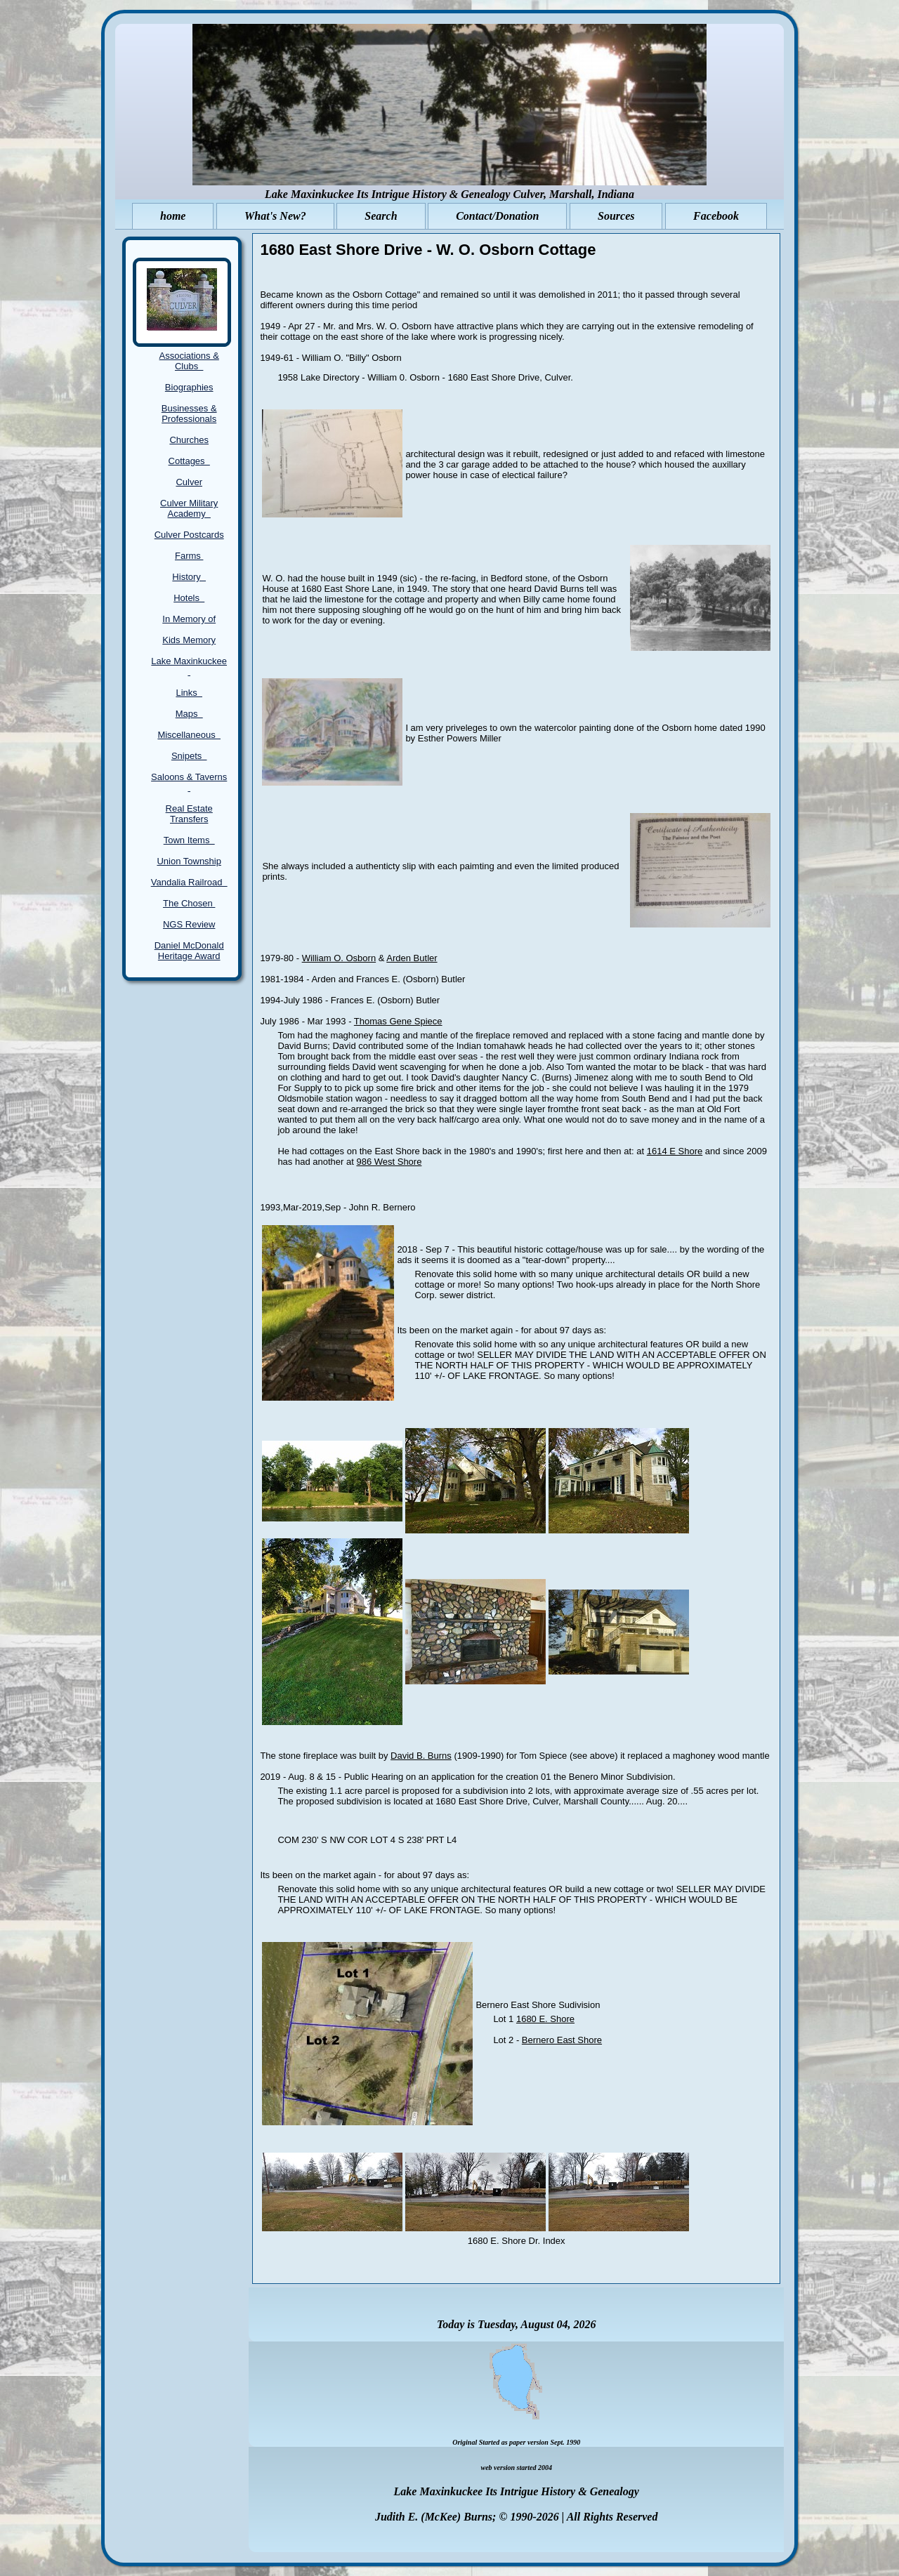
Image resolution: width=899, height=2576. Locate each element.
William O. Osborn (339, 958)
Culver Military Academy (189, 508)
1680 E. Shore (545, 2019)
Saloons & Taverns (189, 782)
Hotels (188, 598)
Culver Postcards (189, 534)
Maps (189, 713)
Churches (189, 440)
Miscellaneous (189, 734)
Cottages (189, 461)
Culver (189, 482)
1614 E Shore (675, 1151)
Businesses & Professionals (189, 413)
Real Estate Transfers (189, 813)
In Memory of (189, 619)
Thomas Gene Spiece (398, 1021)
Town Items (189, 840)
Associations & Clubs (189, 360)
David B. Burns (421, 1755)
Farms (189, 555)
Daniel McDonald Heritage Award (189, 950)
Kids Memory (189, 640)
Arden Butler (411, 958)
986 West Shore (388, 1161)
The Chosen (189, 903)
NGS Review (189, 924)
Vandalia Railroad (189, 882)
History (189, 577)
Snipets (189, 756)
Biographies (189, 387)
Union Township (189, 861)
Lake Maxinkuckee (189, 666)
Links (189, 692)
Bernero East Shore (562, 2040)
